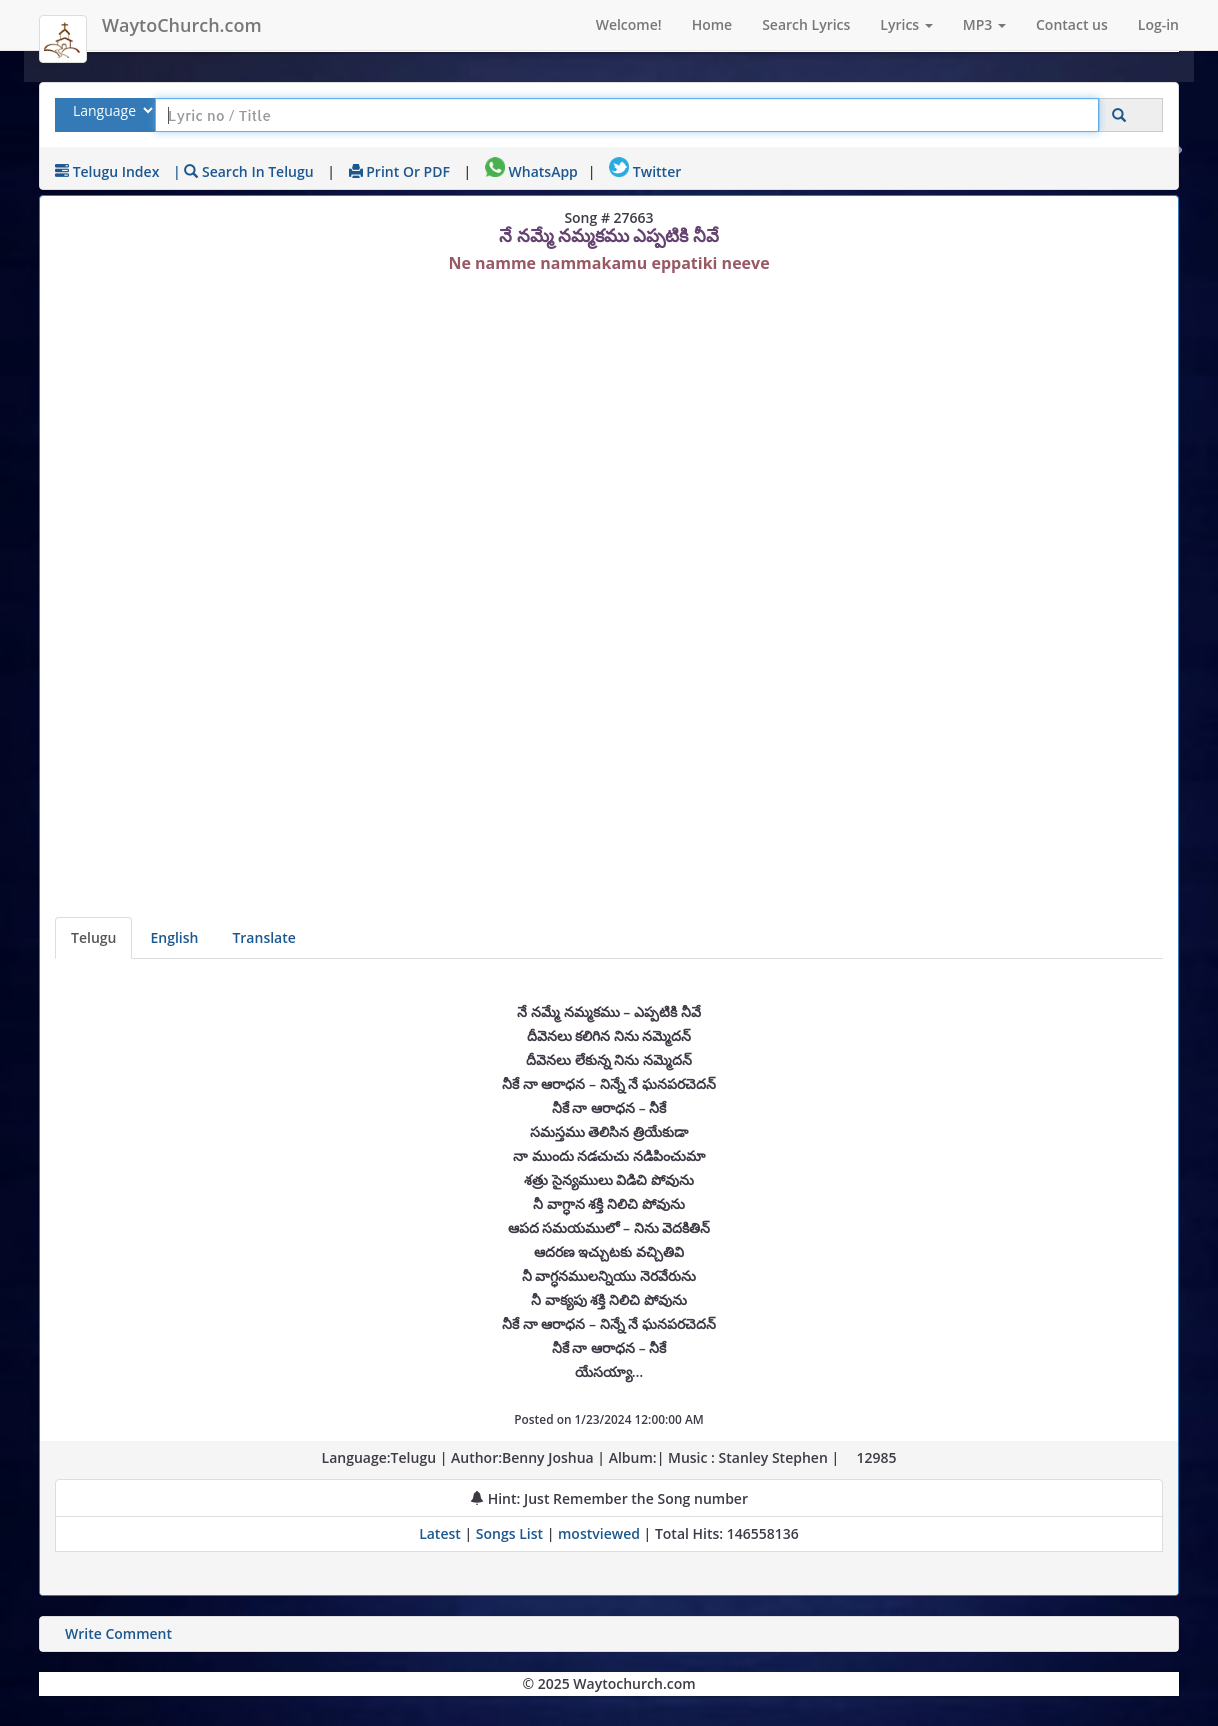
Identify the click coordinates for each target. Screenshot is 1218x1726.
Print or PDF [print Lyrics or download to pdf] (399, 171)
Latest (441, 1533)
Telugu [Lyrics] (93, 937)
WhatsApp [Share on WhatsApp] (531, 171)
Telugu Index (107, 171)
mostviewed (599, 1533)
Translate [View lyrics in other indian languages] (263, 937)
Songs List (509, 1533)
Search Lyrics (806, 24)
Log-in (1158, 24)
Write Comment (118, 1633)
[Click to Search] (1119, 115)
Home (712, 24)
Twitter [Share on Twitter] (645, 171)
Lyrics (906, 24)
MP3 (984, 24)
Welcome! (629, 24)
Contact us (1072, 24)
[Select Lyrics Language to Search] (110, 110)
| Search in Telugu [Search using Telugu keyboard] (243, 171)
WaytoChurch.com (182, 25)
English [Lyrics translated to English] (174, 937)
